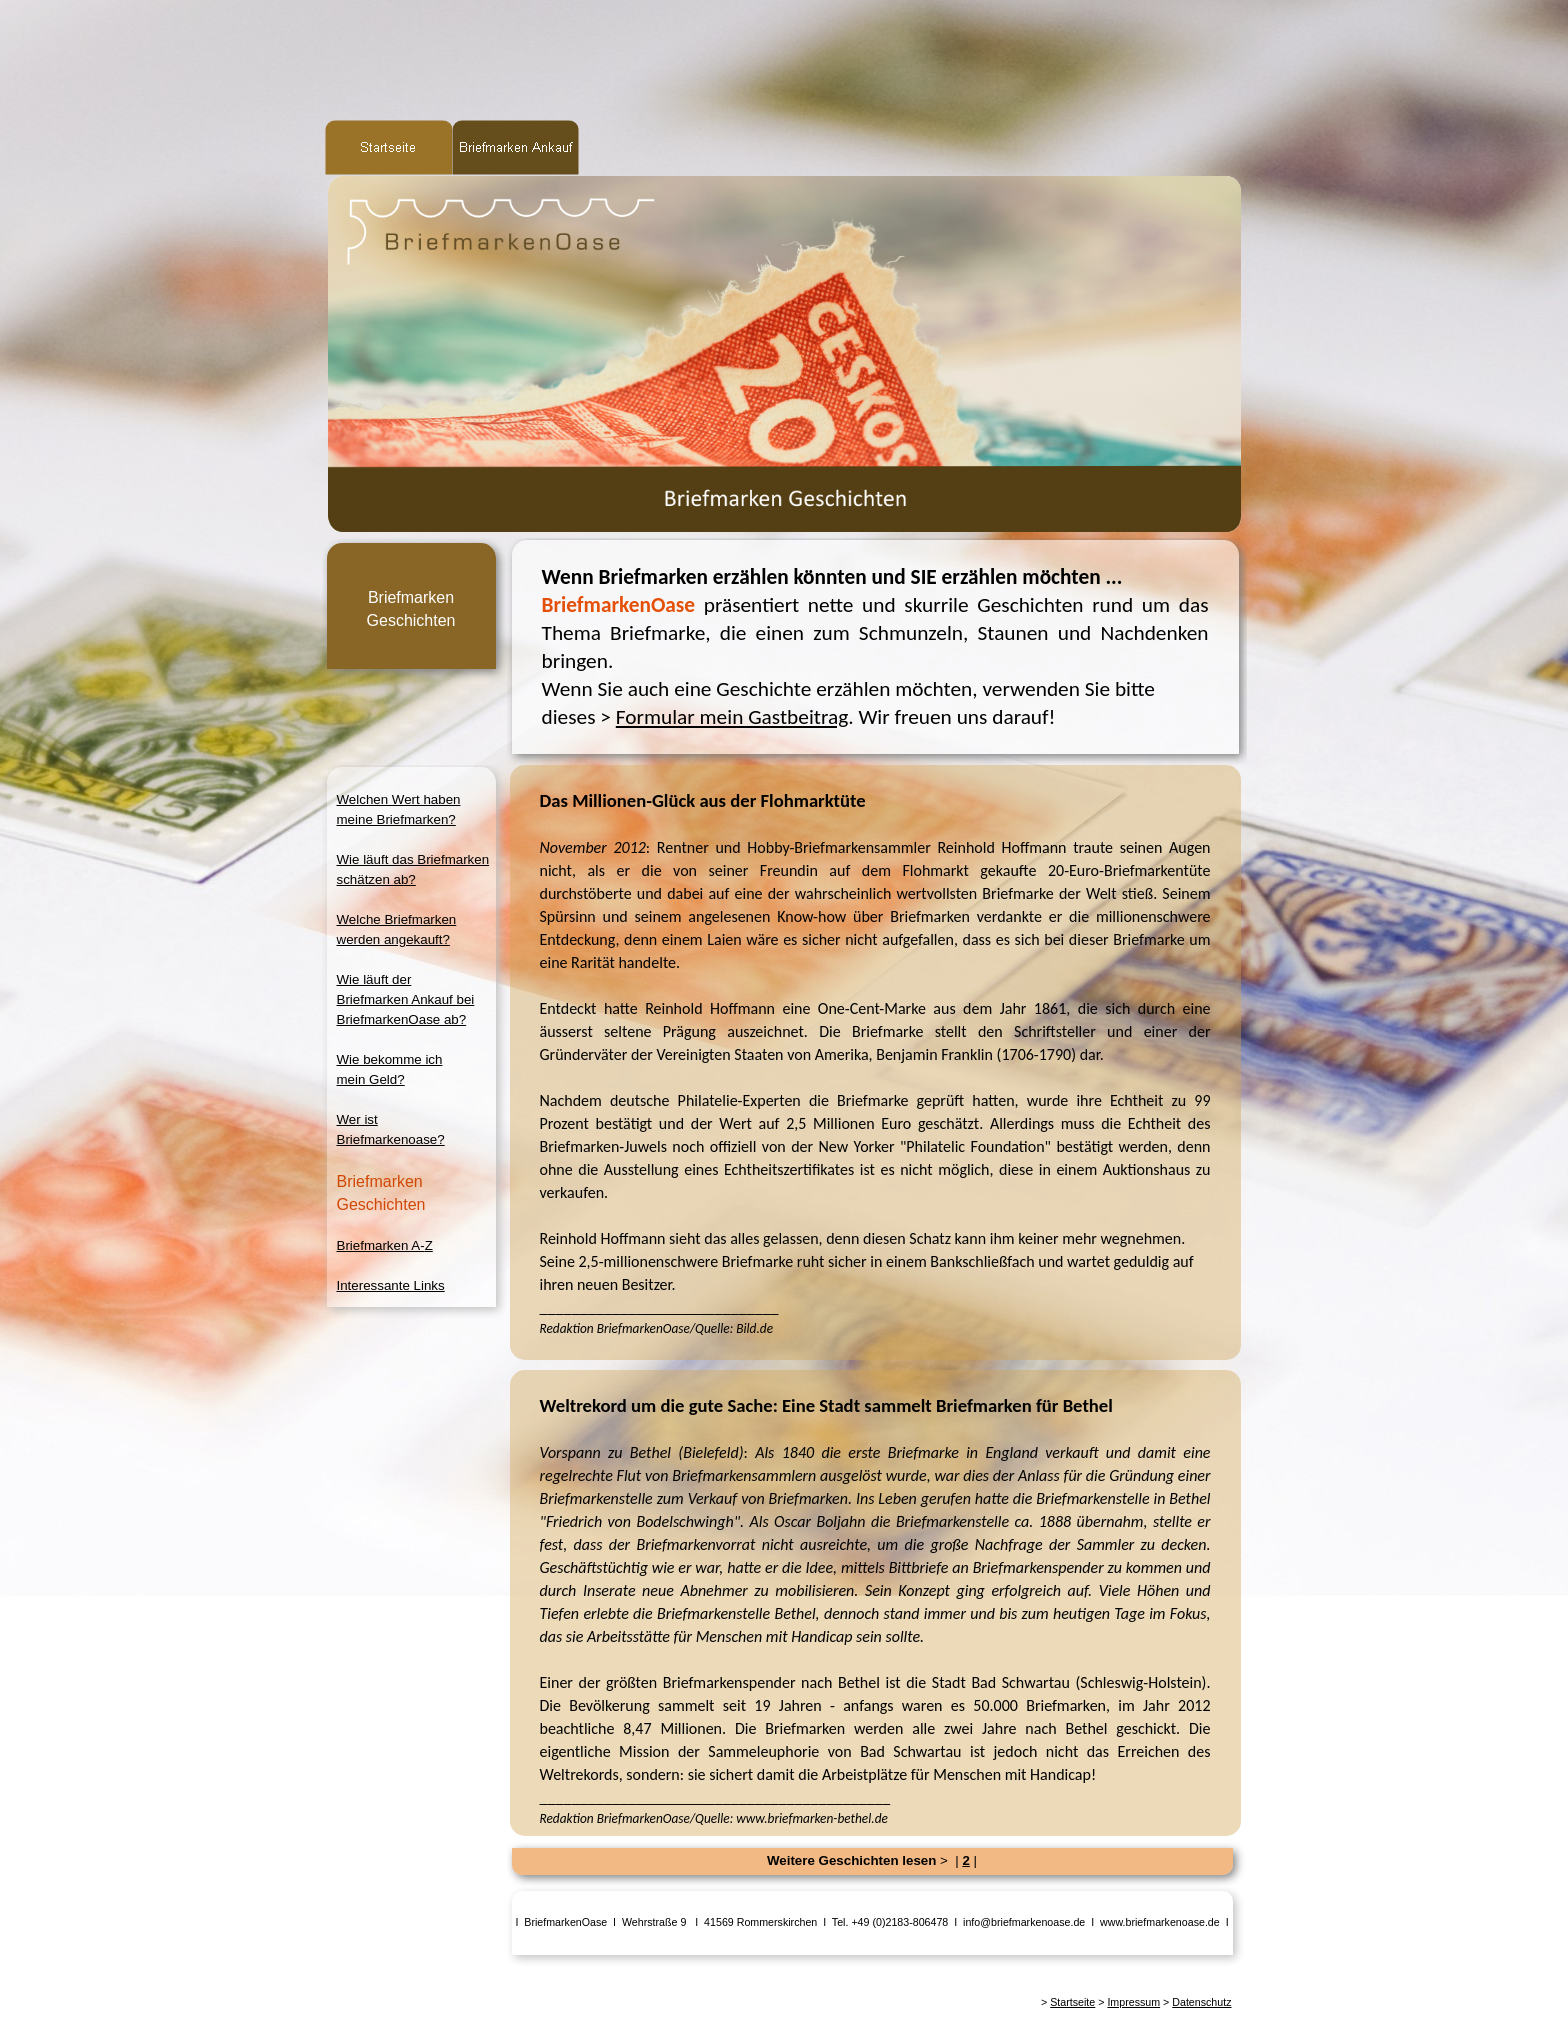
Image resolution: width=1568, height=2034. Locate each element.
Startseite (1072, 2002)
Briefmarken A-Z (385, 1245)
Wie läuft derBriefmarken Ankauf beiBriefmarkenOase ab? (406, 999)
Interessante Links (391, 1285)
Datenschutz (1201, 2002)
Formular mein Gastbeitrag (732, 717)
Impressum (1133, 2002)
